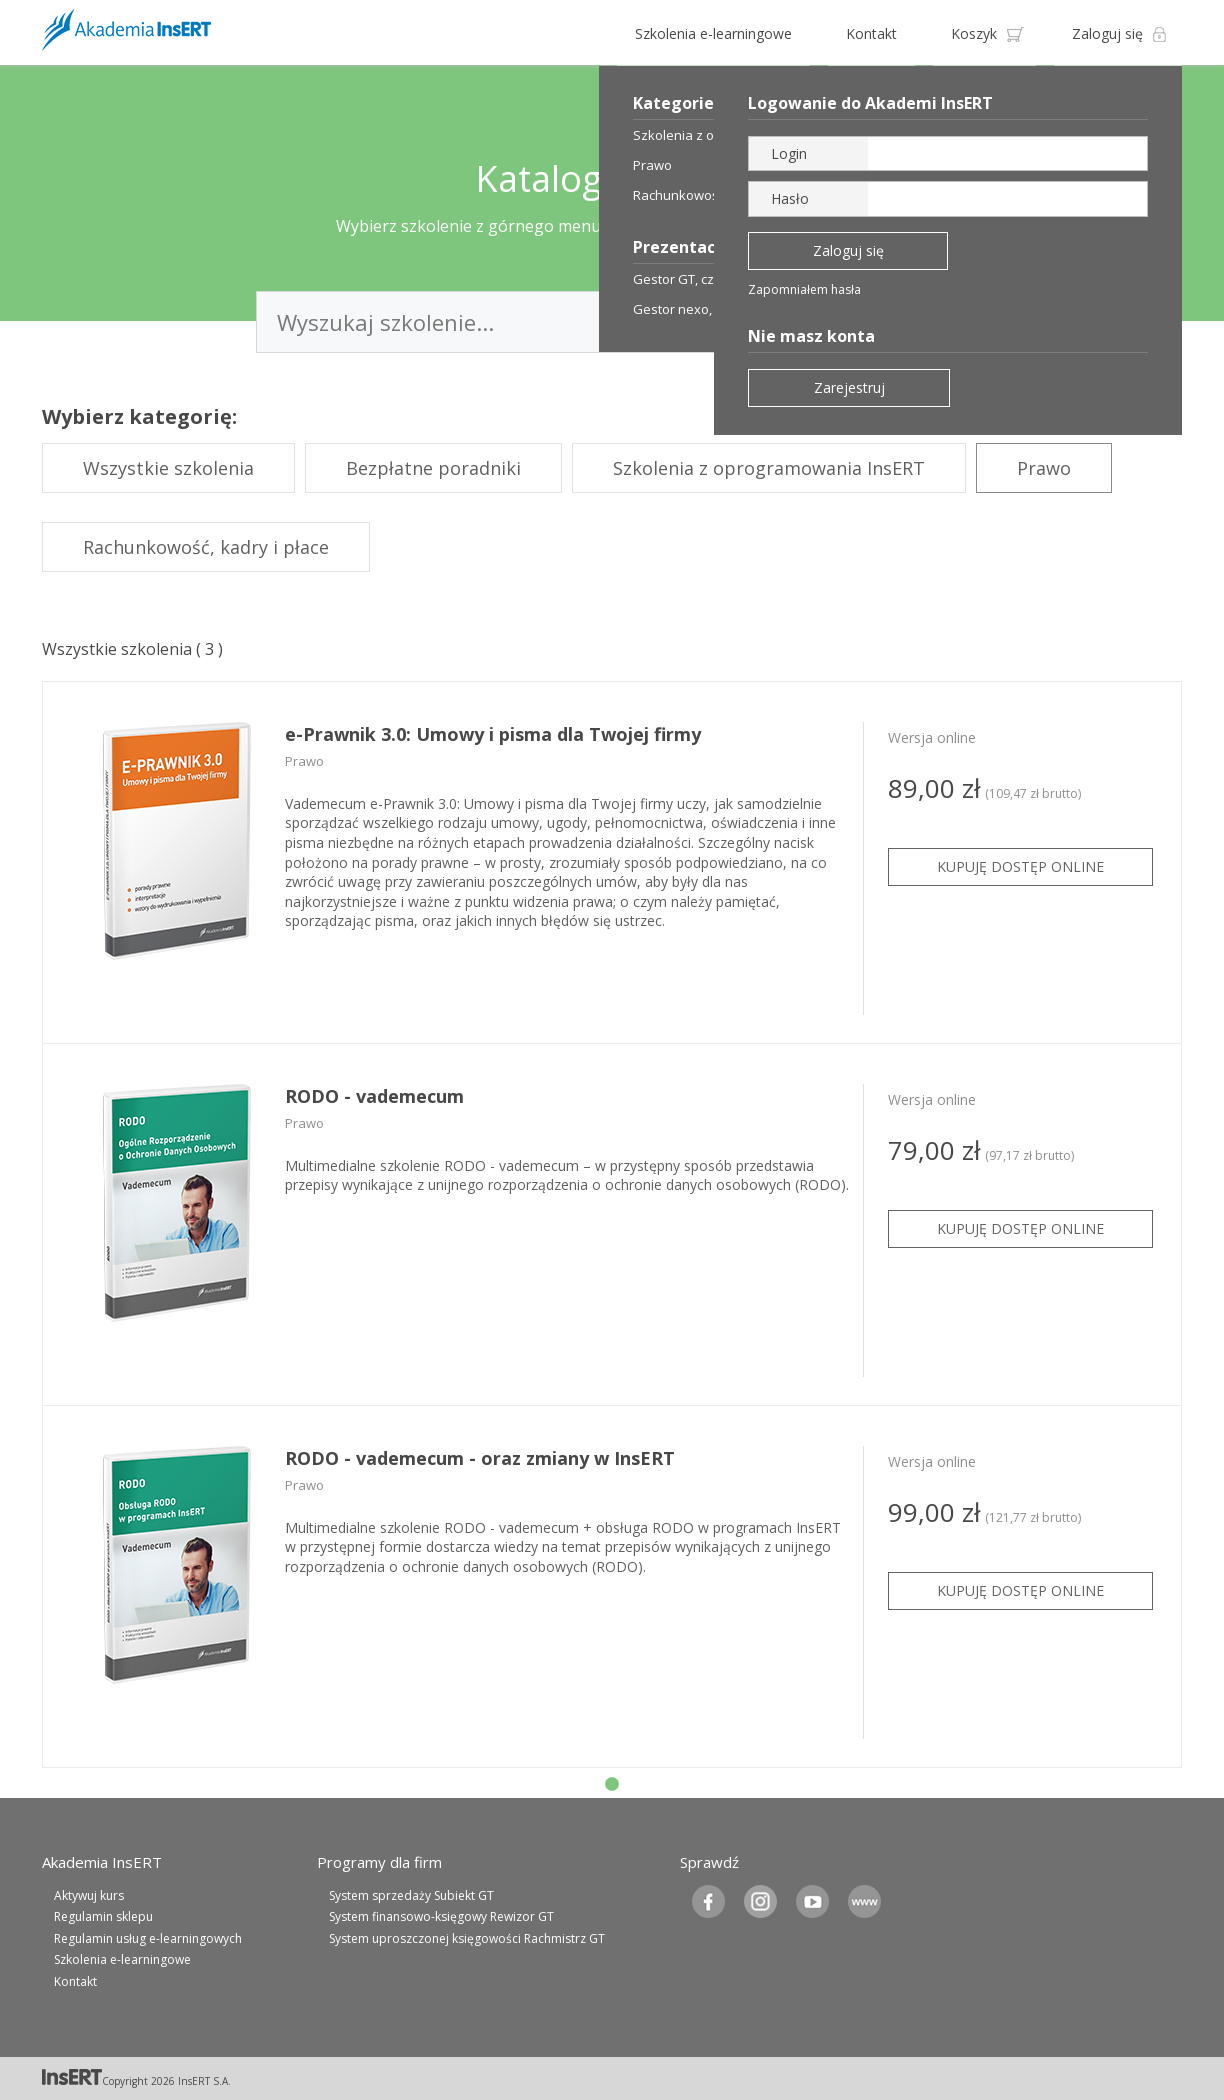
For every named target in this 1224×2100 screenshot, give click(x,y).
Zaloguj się (1107, 33)
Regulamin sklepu (103, 1916)
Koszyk (974, 33)
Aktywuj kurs (89, 1895)
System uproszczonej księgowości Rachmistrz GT (467, 1938)
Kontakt (871, 33)
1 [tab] (612, 1785)
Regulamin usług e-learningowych (148, 1938)
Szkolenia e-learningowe (713, 33)
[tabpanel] (612, 863)
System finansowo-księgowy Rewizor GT (441, 1916)
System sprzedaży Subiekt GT (411, 1895)
